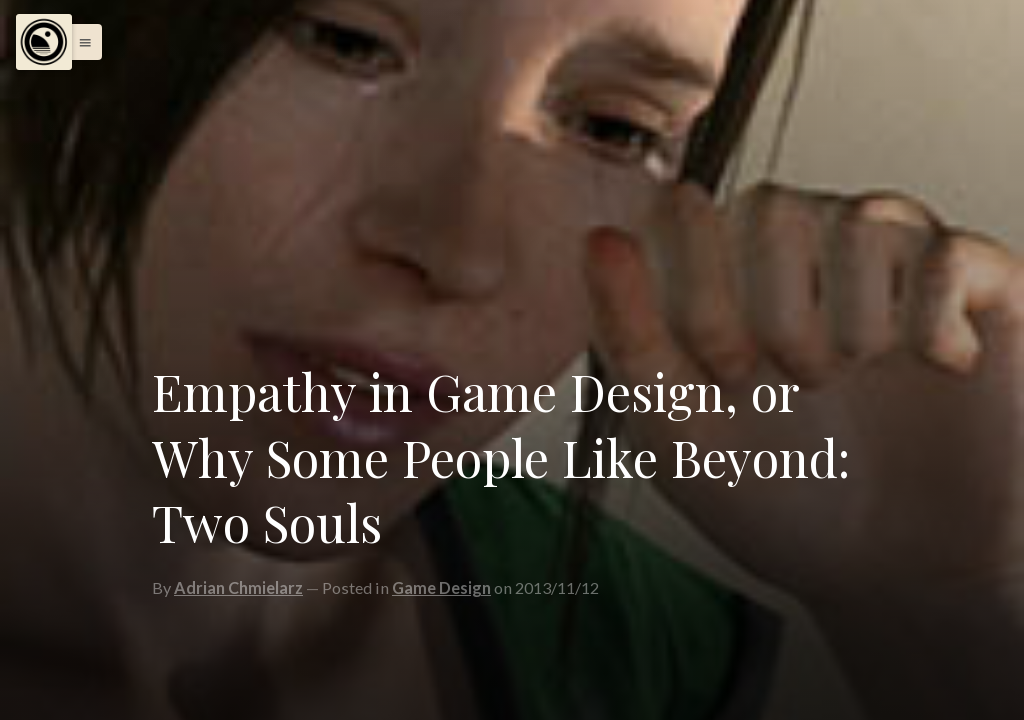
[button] (80, 42)
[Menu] (44, 42)
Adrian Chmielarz (238, 587)
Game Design (441, 587)
